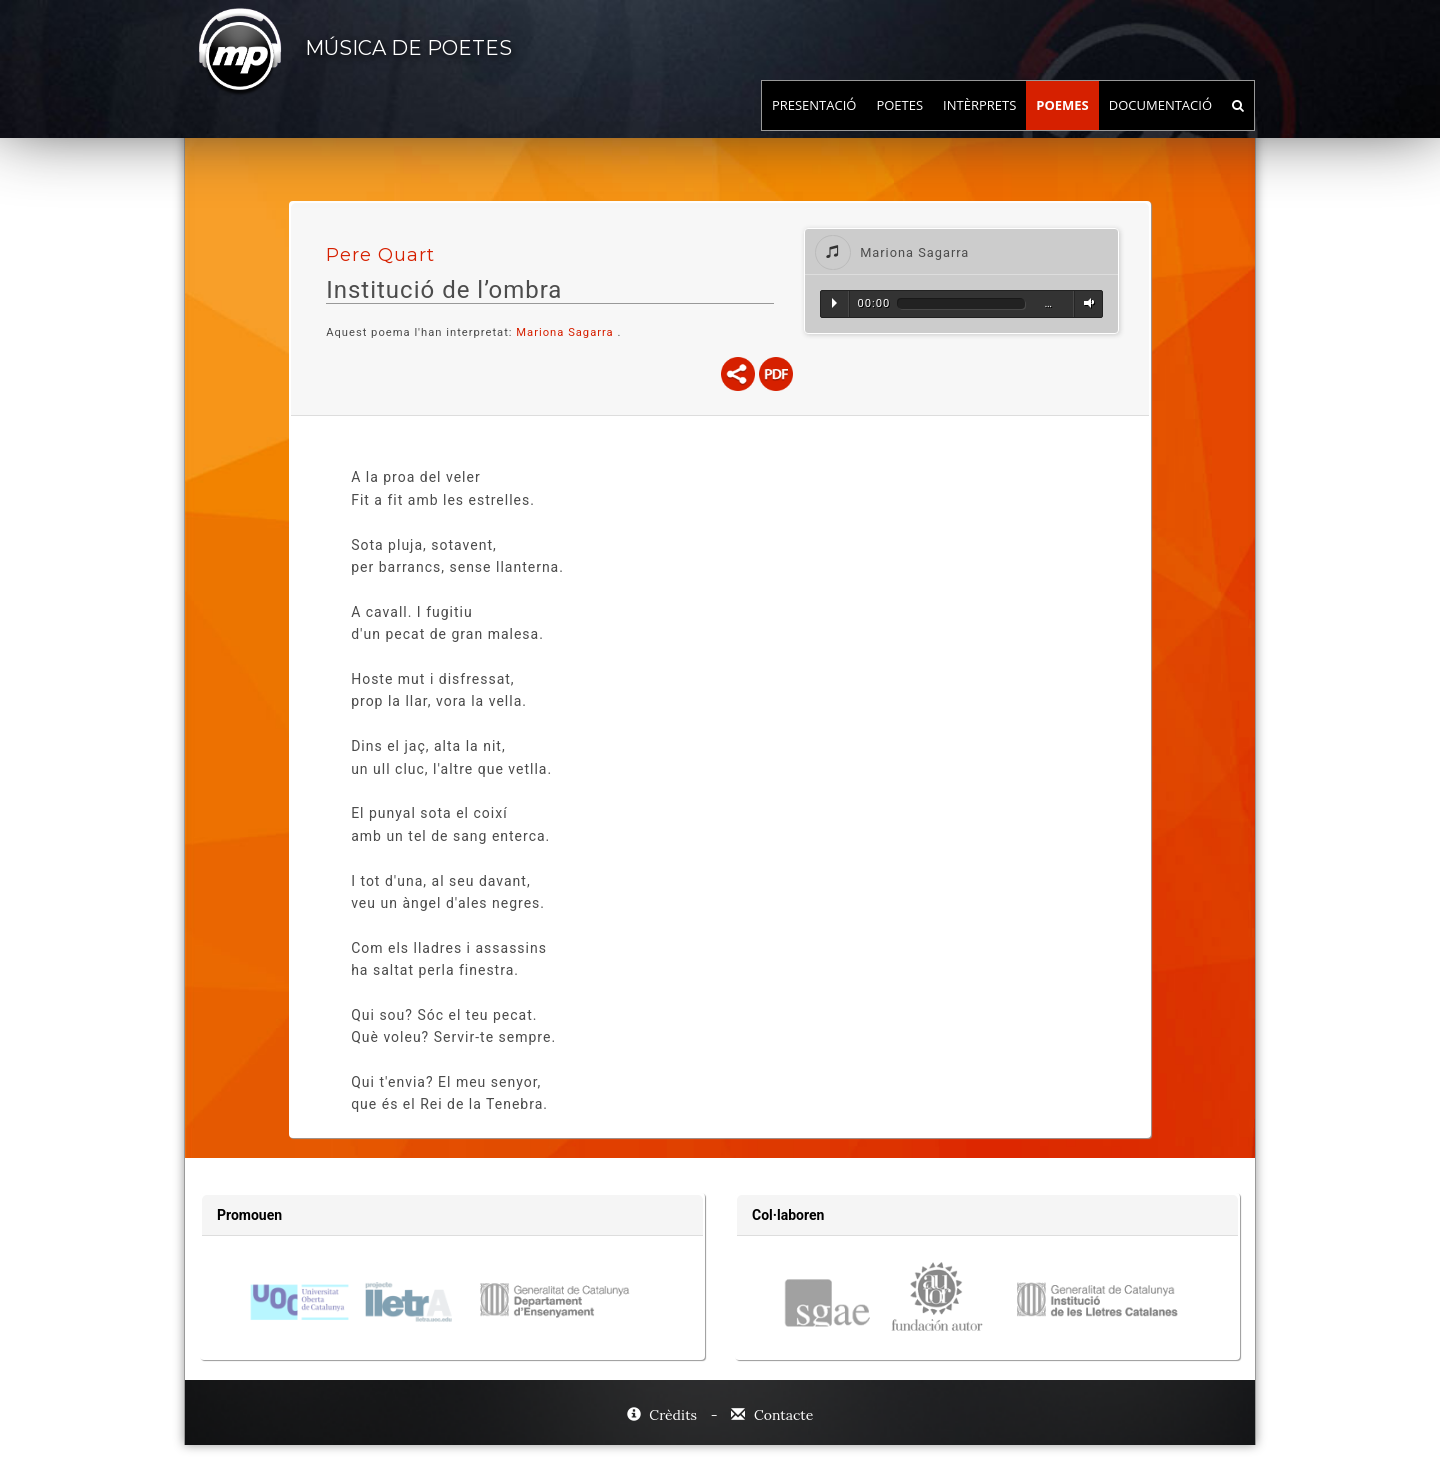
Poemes (1062, 125)
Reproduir (834, 303)
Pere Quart (380, 255)
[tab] (961, 251)
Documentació (1160, 125)
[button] (961, 251)
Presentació (814, 125)
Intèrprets (979, 125)
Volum (1086, 303)
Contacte (772, 1415)
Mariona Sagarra (564, 332)
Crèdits (664, 1415)
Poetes (899, 125)
